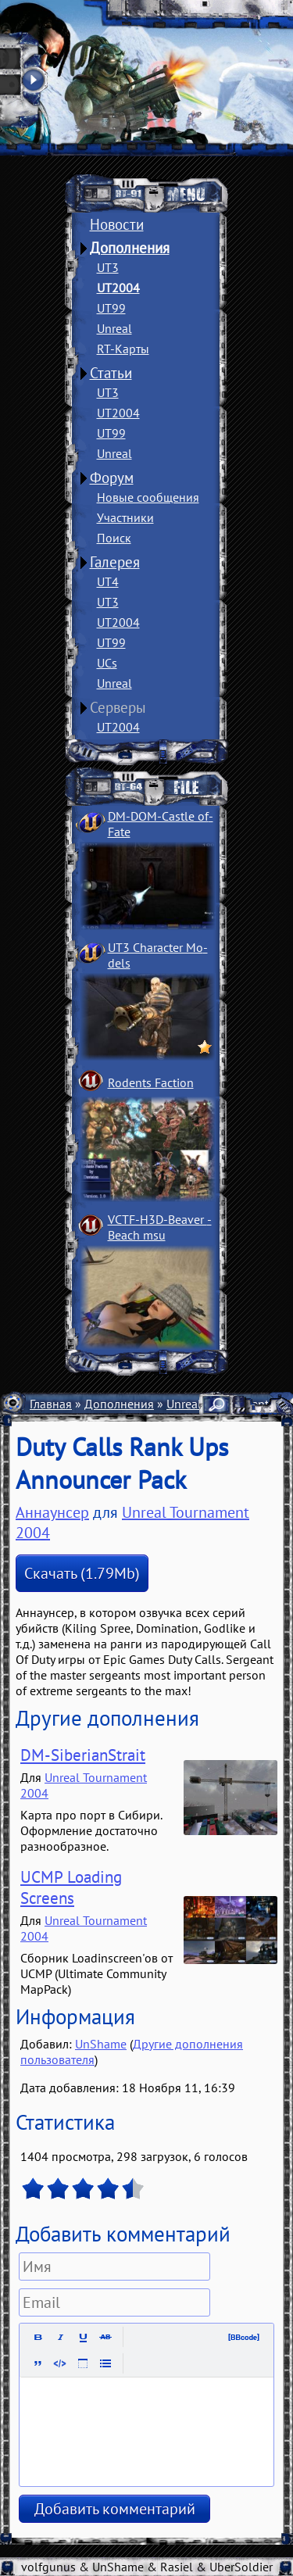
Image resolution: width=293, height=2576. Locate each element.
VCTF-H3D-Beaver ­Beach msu (160, 1227)
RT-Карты (123, 348)
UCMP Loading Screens (71, 1887)
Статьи (111, 372)
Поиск (114, 538)
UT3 (108, 267)
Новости (117, 224)
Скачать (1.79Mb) (82, 1573)
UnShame (101, 2044)
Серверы (118, 707)
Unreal (114, 328)
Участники (125, 517)
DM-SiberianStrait (82, 1755)
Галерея (115, 562)
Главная (51, 1403)
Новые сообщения (148, 497)
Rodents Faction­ (151, 1082)
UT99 (111, 308)
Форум (112, 477)
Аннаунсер (52, 1512)
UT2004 (118, 287)
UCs (107, 663)
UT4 (108, 581)
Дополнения (130, 247)
